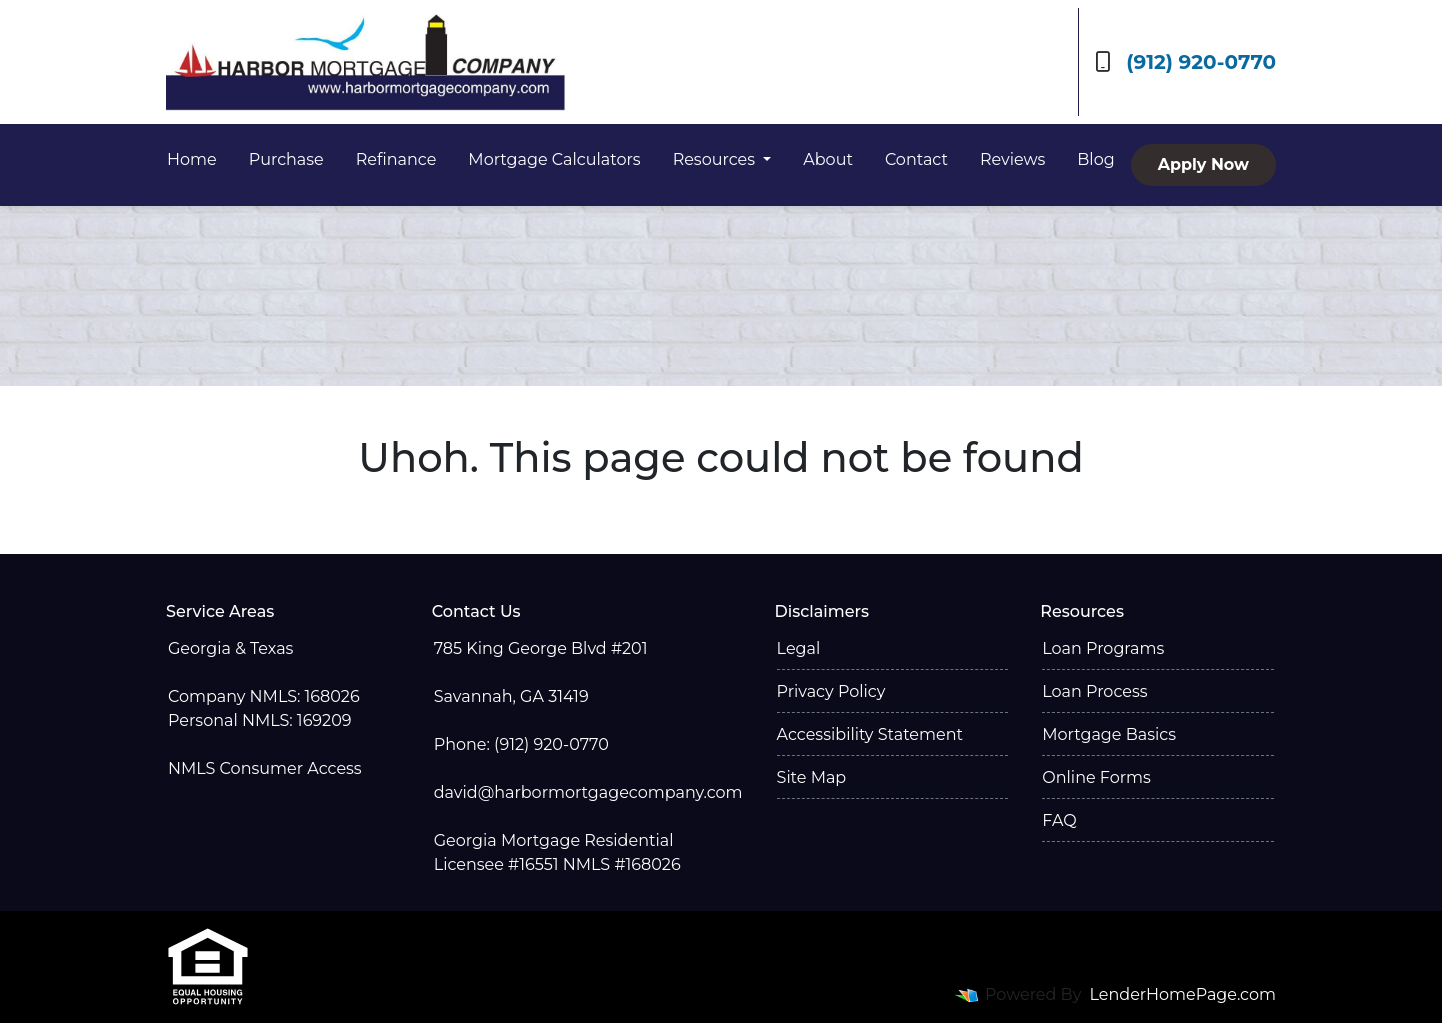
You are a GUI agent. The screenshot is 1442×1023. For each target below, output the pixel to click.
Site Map (812, 777)
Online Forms (1096, 777)
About (828, 159)
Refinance (396, 159)
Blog (1095, 159)
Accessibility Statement (870, 734)
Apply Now (1203, 164)
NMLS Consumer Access (265, 768)
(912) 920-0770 (1185, 62)
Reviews (1012, 159)
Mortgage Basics (1109, 734)
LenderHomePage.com (1183, 994)
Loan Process (1094, 691)
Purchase (286, 159)
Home (192, 159)
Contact (916, 159)
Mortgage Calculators (554, 159)
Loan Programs (1103, 648)
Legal (799, 648)
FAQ (1059, 820)
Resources (716, 159)
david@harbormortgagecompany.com (588, 792)
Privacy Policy (831, 691)
